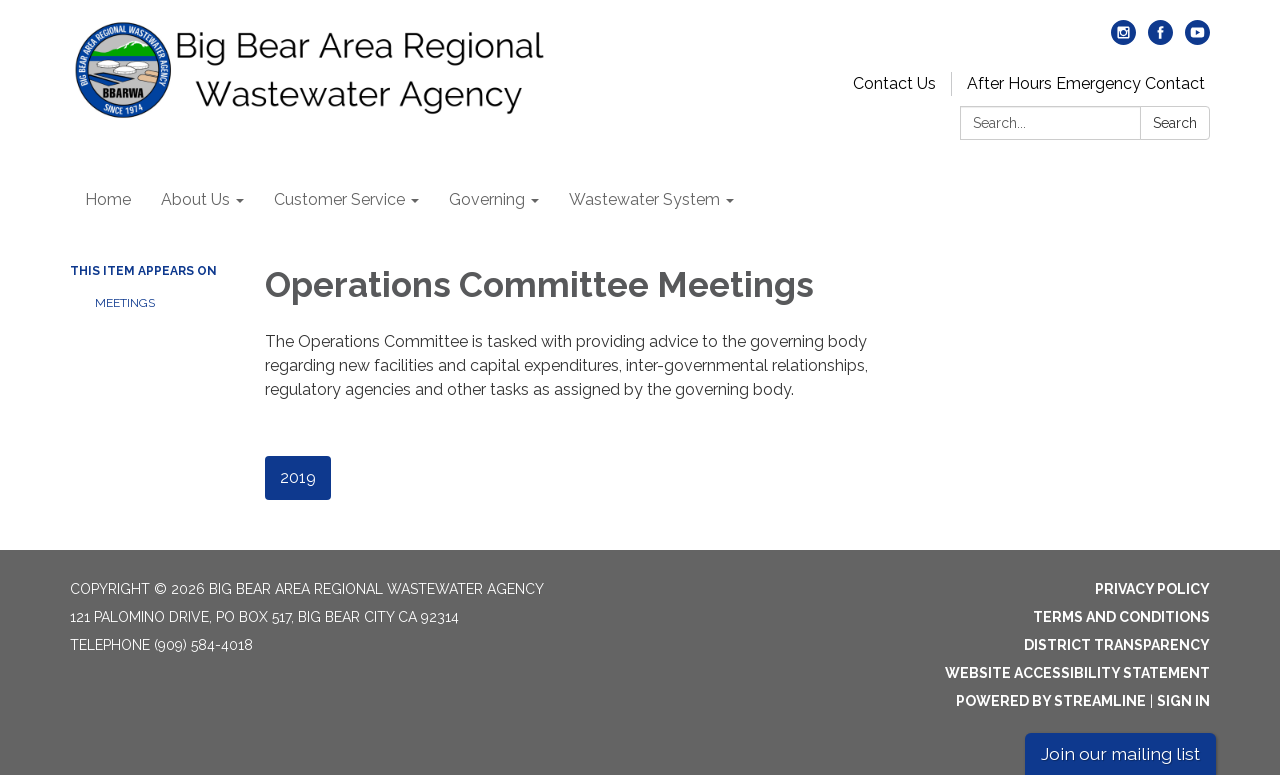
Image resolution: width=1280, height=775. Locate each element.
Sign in (1183, 701)
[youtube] (1197, 39)
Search (1175, 123)
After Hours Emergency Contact (1086, 83)
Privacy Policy (1152, 589)
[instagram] (1123, 39)
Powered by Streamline (1051, 701)
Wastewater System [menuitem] (644, 199)
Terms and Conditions (1121, 617)
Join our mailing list (1120, 753)
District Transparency (1117, 645)
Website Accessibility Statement (1077, 673)
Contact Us (894, 83)
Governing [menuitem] (487, 199)
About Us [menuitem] (195, 199)
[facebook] (1160, 39)
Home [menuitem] (108, 199)
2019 (298, 477)
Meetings (125, 303)
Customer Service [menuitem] (339, 199)
